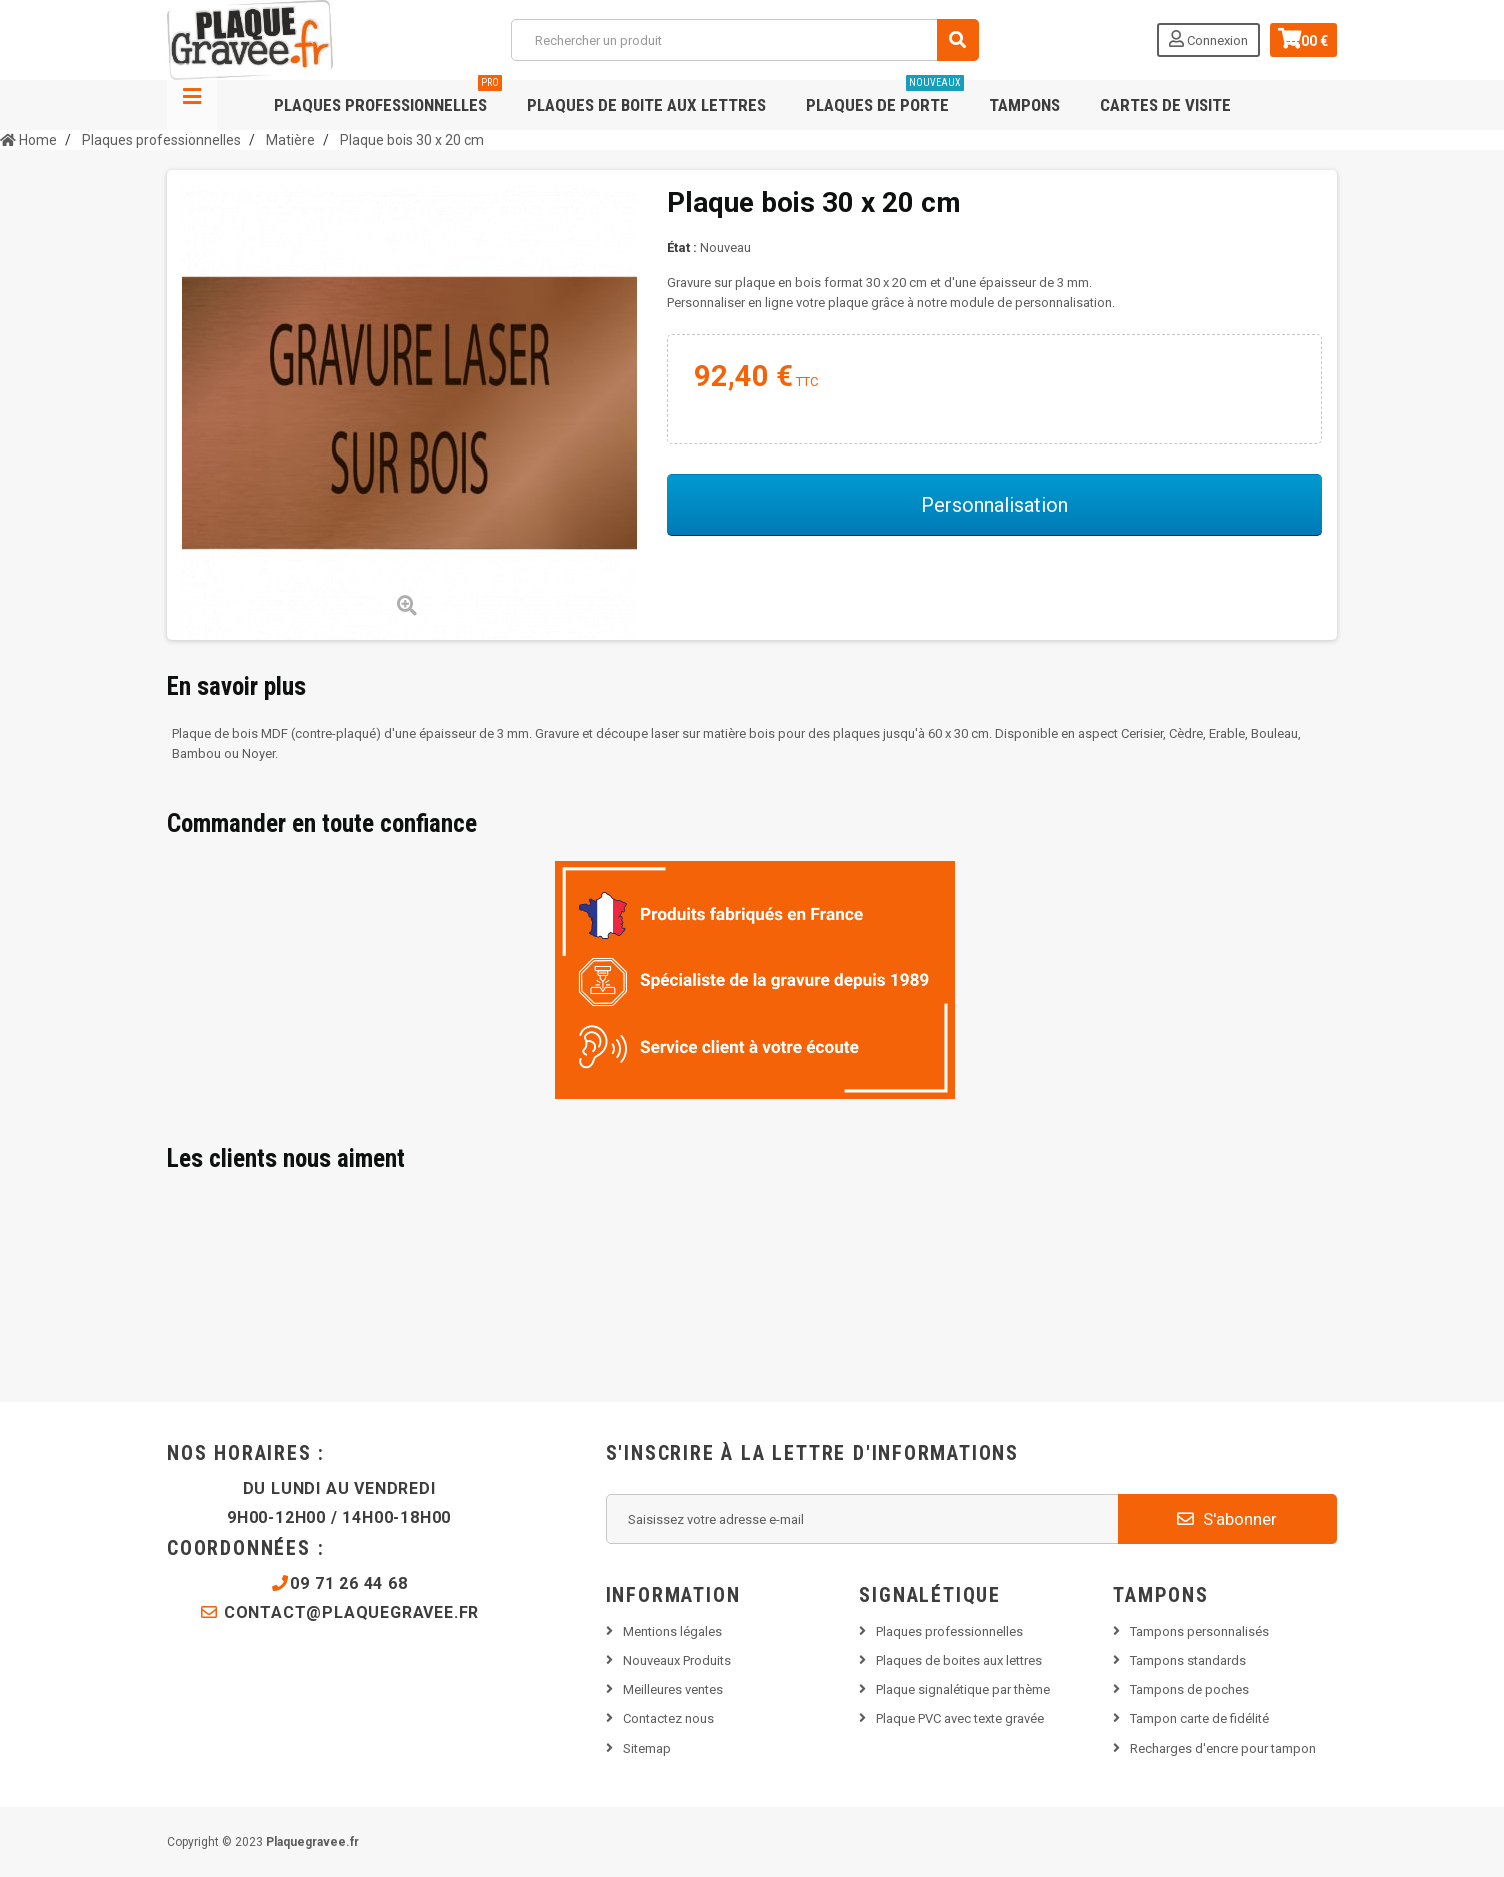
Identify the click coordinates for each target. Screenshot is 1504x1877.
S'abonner (1227, 1519)
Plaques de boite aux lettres (646, 105)
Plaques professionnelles (388, 97)
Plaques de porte (885, 97)
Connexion (1192, 39)
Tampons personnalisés (1199, 1631)
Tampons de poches (1189, 1689)
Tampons (1024, 105)
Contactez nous (668, 1718)
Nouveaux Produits (677, 1660)
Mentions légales (672, 1631)
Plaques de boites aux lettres (959, 1660)
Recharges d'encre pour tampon (1223, 1748)
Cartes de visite (1165, 105)
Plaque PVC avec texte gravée (960, 1718)
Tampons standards (1188, 1660)
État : (682, 247)
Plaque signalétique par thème (963, 1689)
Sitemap (647, 1748)
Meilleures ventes (673, 1689)
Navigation (192, 105)
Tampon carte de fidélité (1199, 1718)
